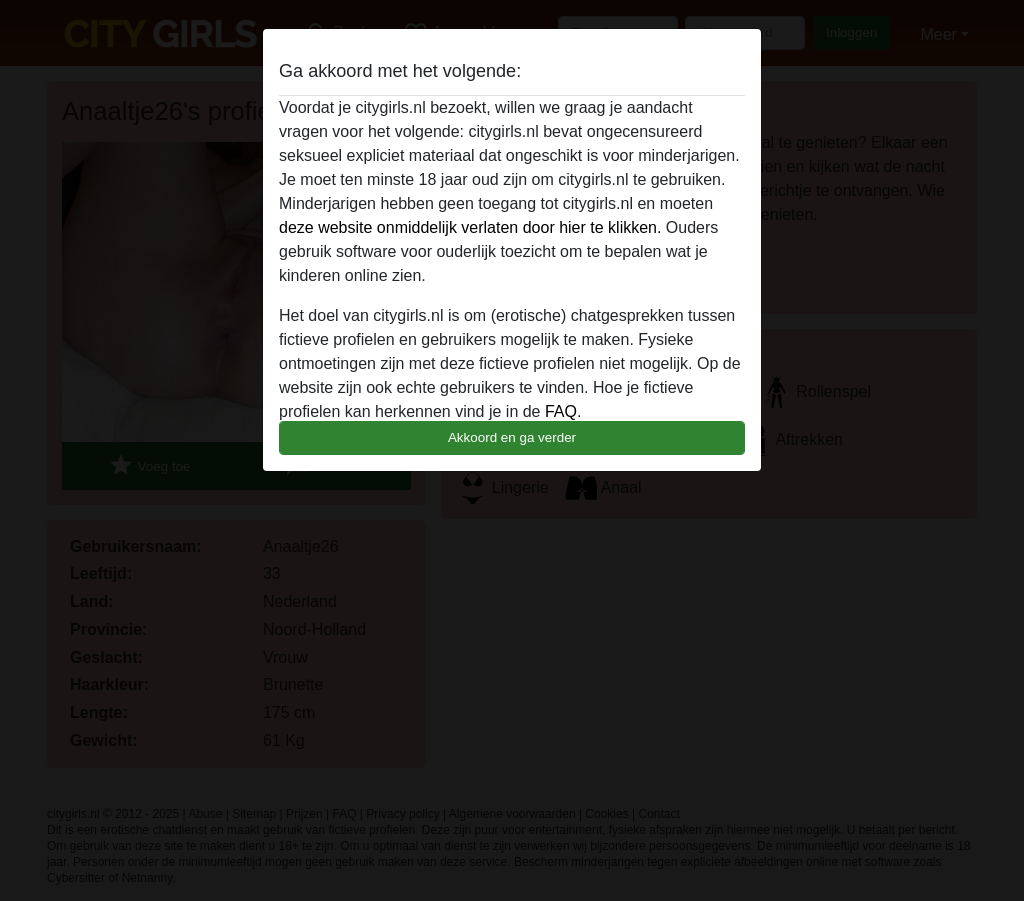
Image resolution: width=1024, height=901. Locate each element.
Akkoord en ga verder (512, 437)
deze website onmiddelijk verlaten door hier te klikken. (470, 227)
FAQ (561, 411)
